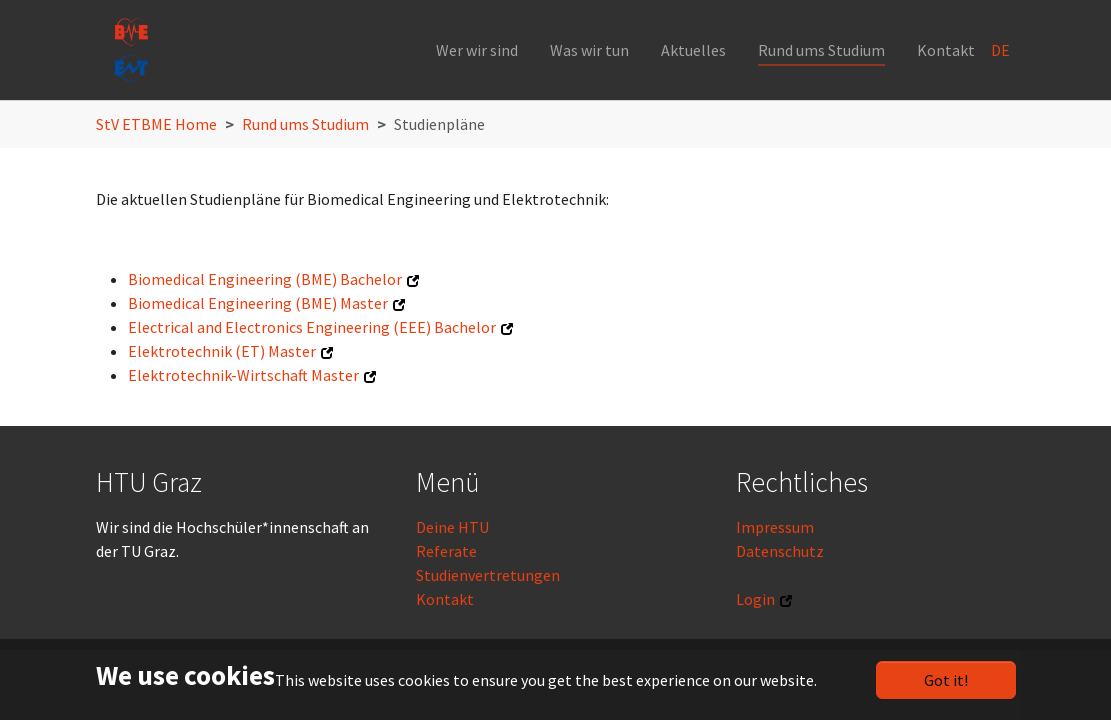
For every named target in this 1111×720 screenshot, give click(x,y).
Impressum (775, 527)
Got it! (946, 680)
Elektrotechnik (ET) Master (222, 351)
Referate (446, 551)
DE (1002, 50)
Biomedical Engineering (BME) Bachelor (265, 279)
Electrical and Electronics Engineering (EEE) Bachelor (312, 327)
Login (755, 599)
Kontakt (445, 599)
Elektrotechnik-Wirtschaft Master (243, 375)
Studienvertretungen (488, 575)
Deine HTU (452, 527)
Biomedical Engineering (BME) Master (258, 303)
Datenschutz (780, 551)
